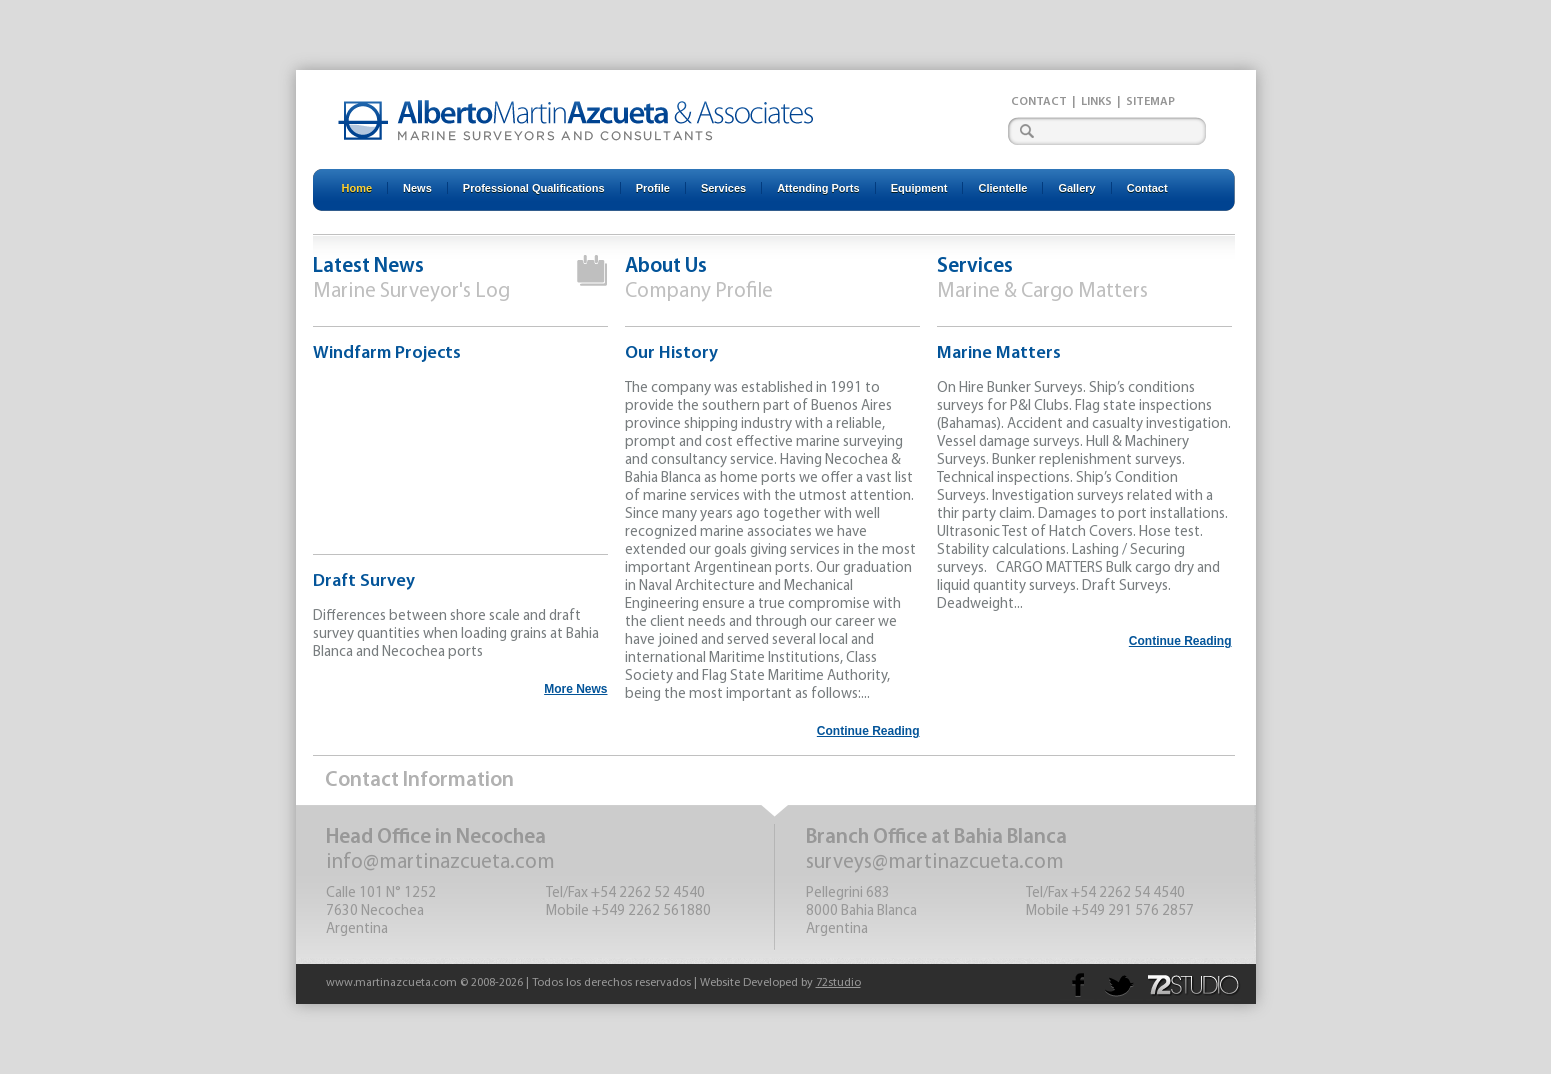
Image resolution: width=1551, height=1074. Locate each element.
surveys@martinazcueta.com (935, 862)
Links (1096, 102)
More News (575, 689)
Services (723, 188)
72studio (838, 983)
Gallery (1076, 188)
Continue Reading (868, 731)
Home (357, 188)
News (417, 188)
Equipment (919, 188)
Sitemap (1150, 102)
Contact (1039, 102)
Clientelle (1002, 188)
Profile (653, 188)
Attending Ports (818, 188)
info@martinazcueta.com (440, 862)
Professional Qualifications (534, 188)
